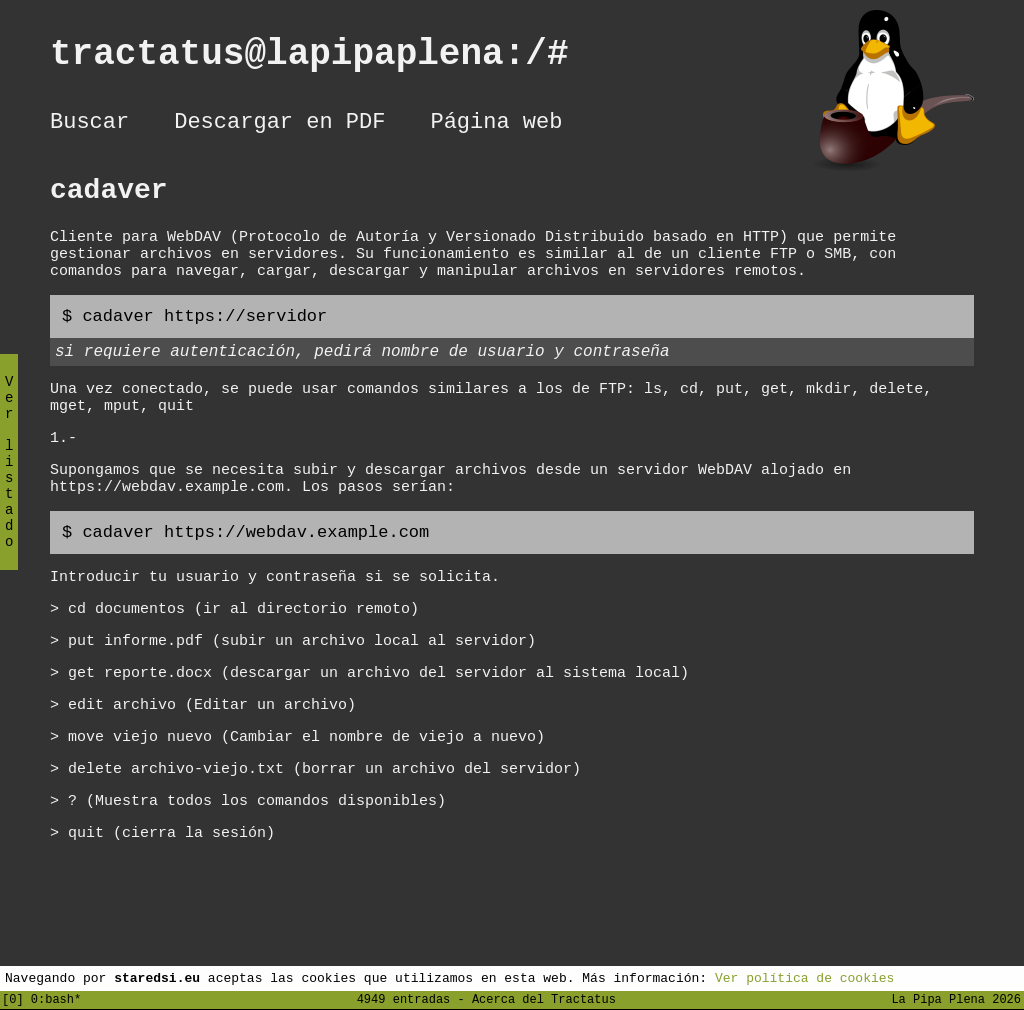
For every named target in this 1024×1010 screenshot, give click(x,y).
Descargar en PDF (279, 125)
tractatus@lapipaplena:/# (331, 58)
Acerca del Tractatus (544, 998)
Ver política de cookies (804, 977)
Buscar (89, 125)
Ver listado (9, 478)
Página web (496, 125)
